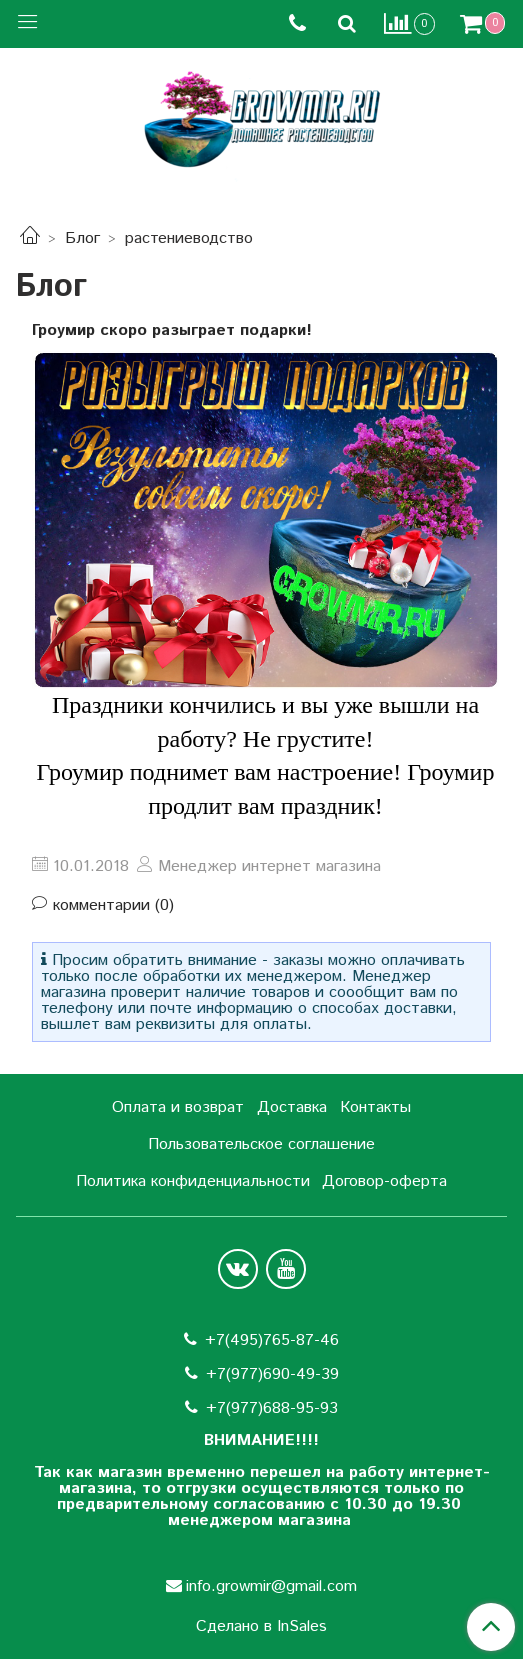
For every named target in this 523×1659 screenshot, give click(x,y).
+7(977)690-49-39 (272, 1374)
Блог (82, 238)
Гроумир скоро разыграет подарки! (172, 330)
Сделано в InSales (261, 1627)
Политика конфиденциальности (193, 1181)
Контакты (375, 1107)
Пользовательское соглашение (261, 1144)
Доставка (292, 1107)
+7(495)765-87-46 (272, 1340)
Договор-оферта (384, 1181)
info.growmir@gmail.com (271, 1586)
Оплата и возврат (178, 1107)
